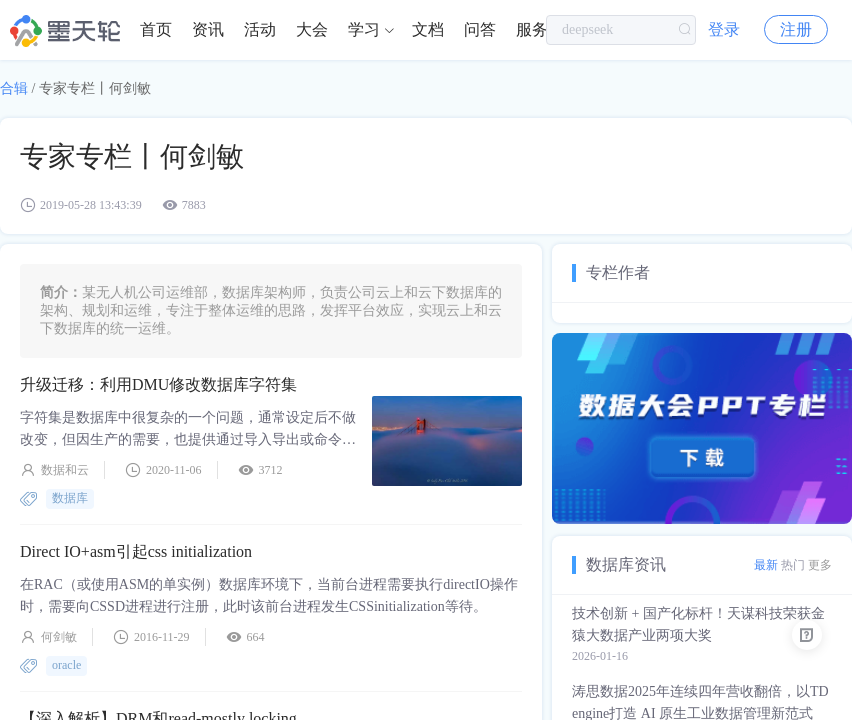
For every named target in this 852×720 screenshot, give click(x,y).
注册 (796, 29)
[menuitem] (156, 30)
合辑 (14, 88)
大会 (312, 29)
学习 (364, 29)
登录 (724, 29)
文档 (428, 29)
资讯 (208, 29)
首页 (156, 29)
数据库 (70, 498)
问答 (480, 29)
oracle (66, 665)
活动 (260, 29)
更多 (820, 565)
